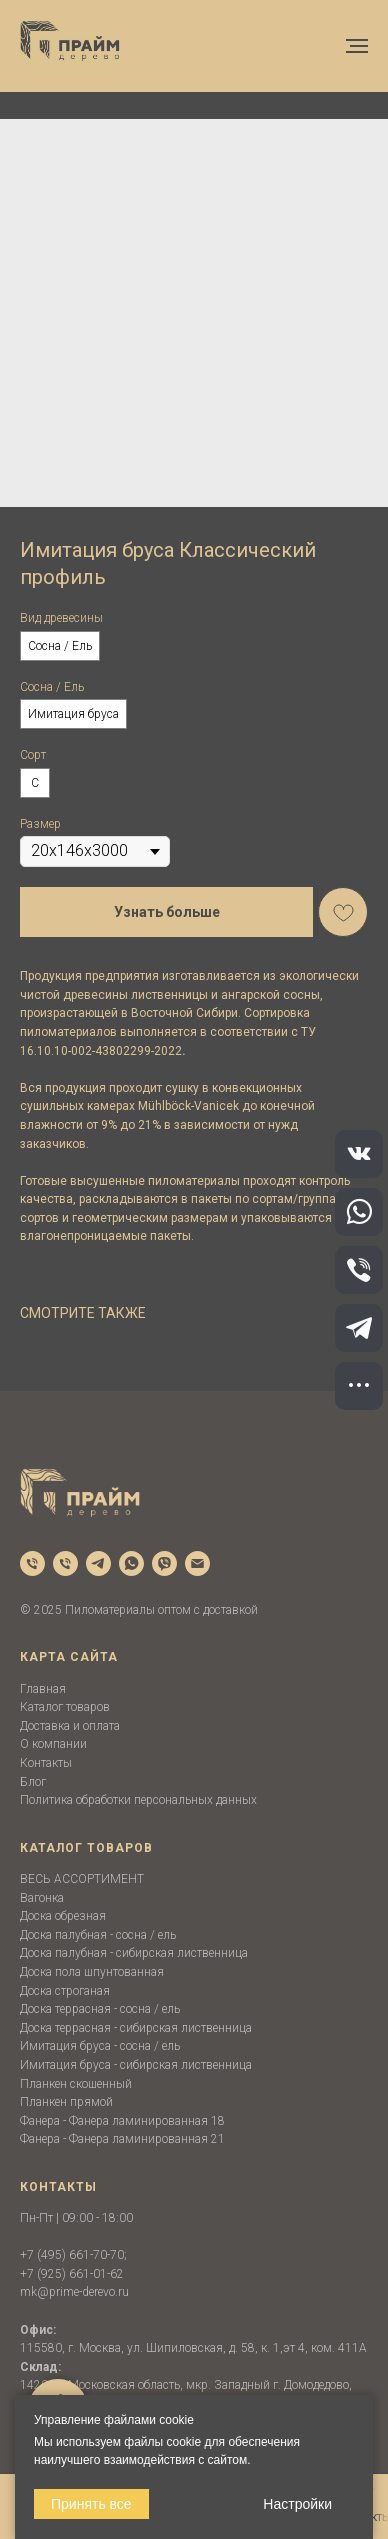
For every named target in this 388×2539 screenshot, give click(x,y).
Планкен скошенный (76, 2084)
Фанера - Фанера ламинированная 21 (122, 2139)
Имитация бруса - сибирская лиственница (136, 2065)
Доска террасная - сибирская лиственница (136, 2028)
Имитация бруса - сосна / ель (100, 2046)
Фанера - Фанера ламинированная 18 (122, 2121)
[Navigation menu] (357, 46)
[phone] (32, 1563)
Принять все (91, 2504)
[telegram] (98, 1563)
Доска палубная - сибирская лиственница (134, 1953)
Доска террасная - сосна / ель (100, 2009)
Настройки (297, 2504)
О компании (53, 1744)
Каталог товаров (65, 1707)
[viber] (164, 1563)
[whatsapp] (131, 1563)
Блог (33, 1782)
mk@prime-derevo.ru (74, 2292)
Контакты (46, 1763)
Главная (43, 1689)
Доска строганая (65, 1991)
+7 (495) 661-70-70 (72, 2255)
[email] (197, 1563)
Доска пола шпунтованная (92, 1972)
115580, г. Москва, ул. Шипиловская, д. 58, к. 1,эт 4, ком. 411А (193, 2348)
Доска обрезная (63, 1916)
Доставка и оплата (70, 1726)
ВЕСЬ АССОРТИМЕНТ (82, 1879)
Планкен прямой (66, 2102)
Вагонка (42, 1898)
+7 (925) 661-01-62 (72, 2274)
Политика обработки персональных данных (138, 1800)
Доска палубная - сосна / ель (98, 1935)
